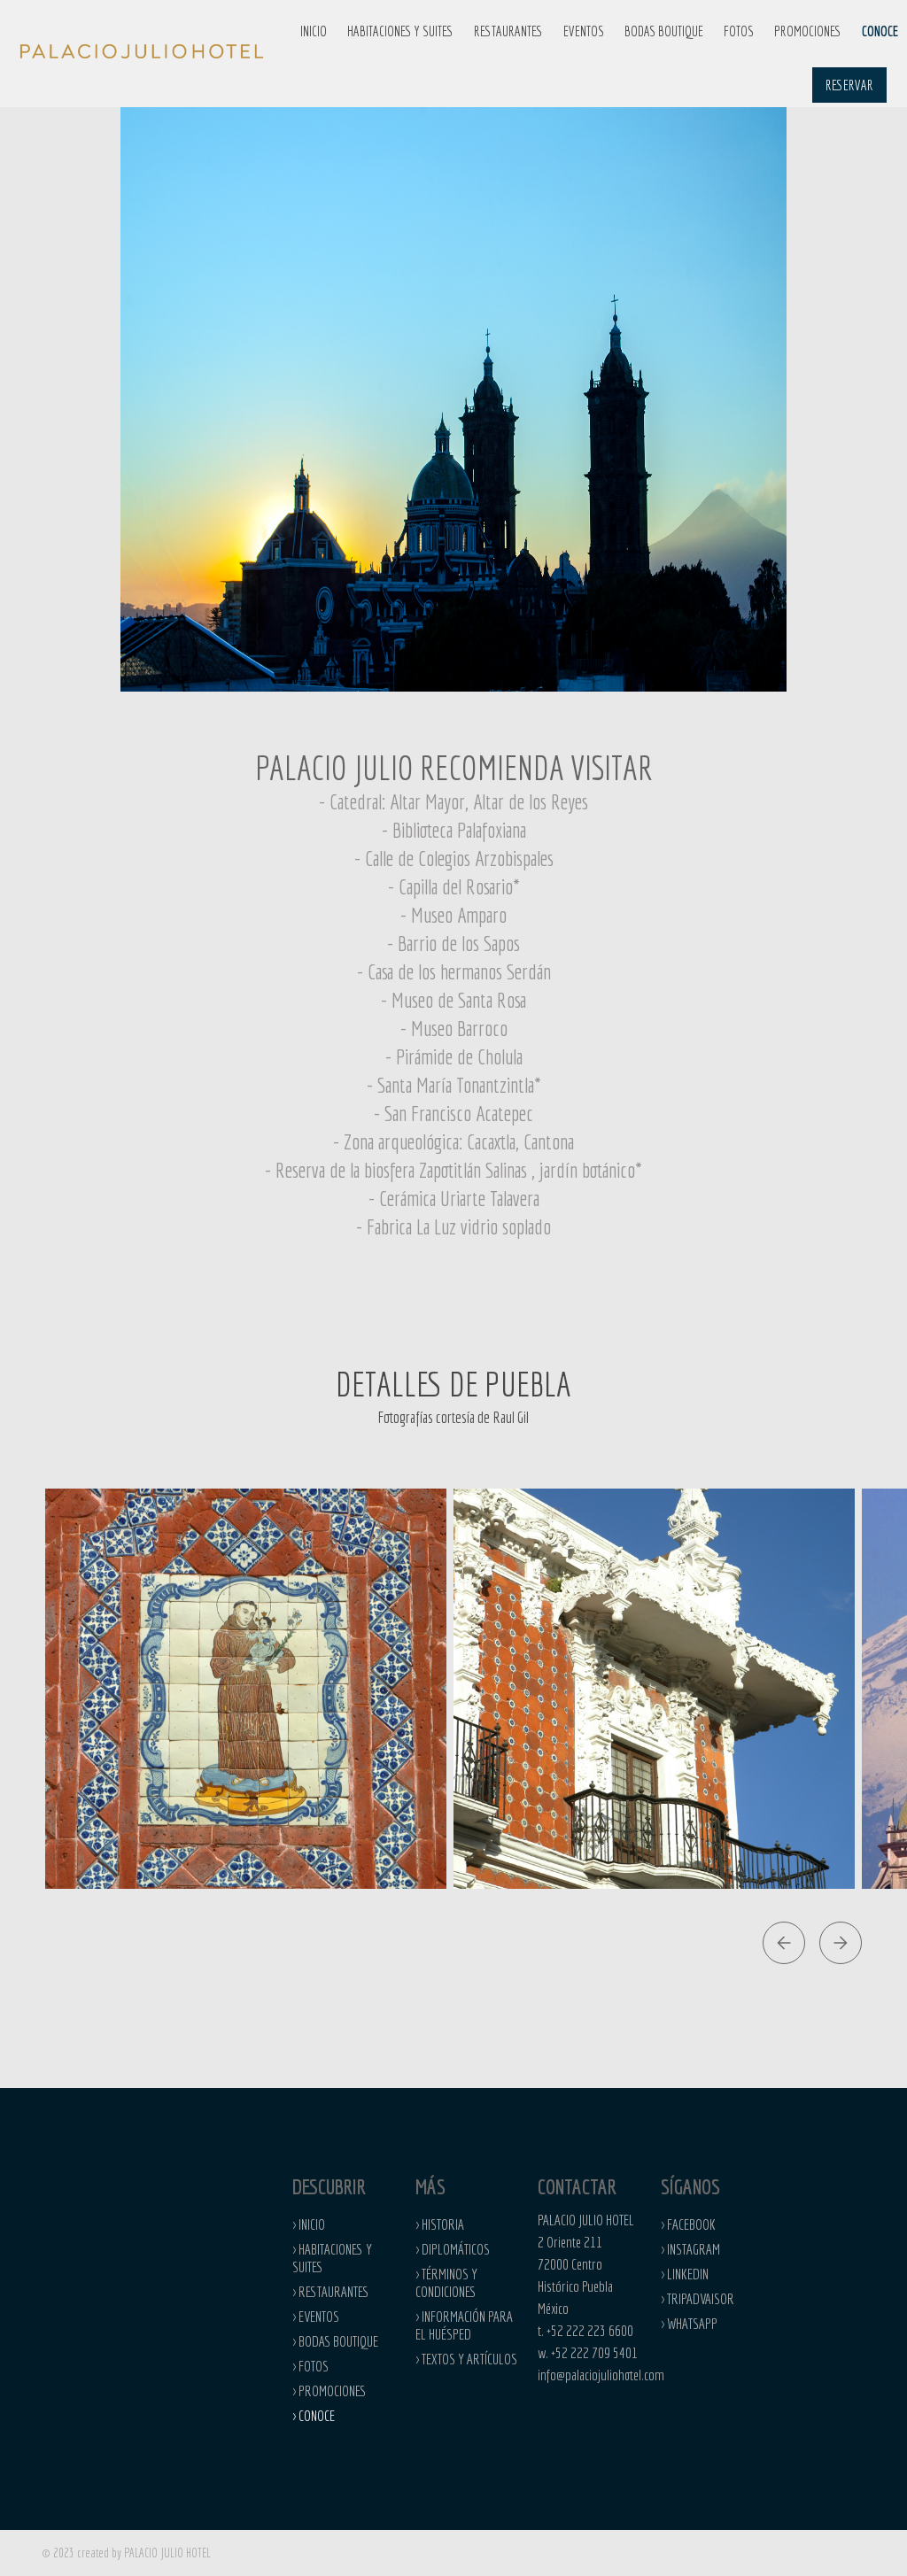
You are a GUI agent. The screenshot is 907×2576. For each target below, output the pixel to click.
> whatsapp (689, 2323)
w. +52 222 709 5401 (588, 2352)
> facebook (688, 2224)
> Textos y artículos (466, 2358)
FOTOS (739, 31)
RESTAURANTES (508, 31)
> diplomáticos (452, 2248)
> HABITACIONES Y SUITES (332, 2257)
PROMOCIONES (807, 31)
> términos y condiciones (446, 2282)
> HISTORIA (439, 2224)
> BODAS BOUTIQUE (335, 2340)
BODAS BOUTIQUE (663, 31)
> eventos (315, 2316)
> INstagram (690, 2248)
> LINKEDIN (685, 2273)
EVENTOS (583, 31)
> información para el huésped (464, 2325)
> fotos (310, 2365)
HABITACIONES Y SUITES (400, 31)
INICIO (313, 31)
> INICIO (308, 2224)
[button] (400, 31)
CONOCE (880, 31)
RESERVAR (849, 85)
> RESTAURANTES (330, 2291)
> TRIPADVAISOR (697, 2298)
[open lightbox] (245, 1689)
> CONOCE (313, 2415)
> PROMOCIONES (329, 2390)
